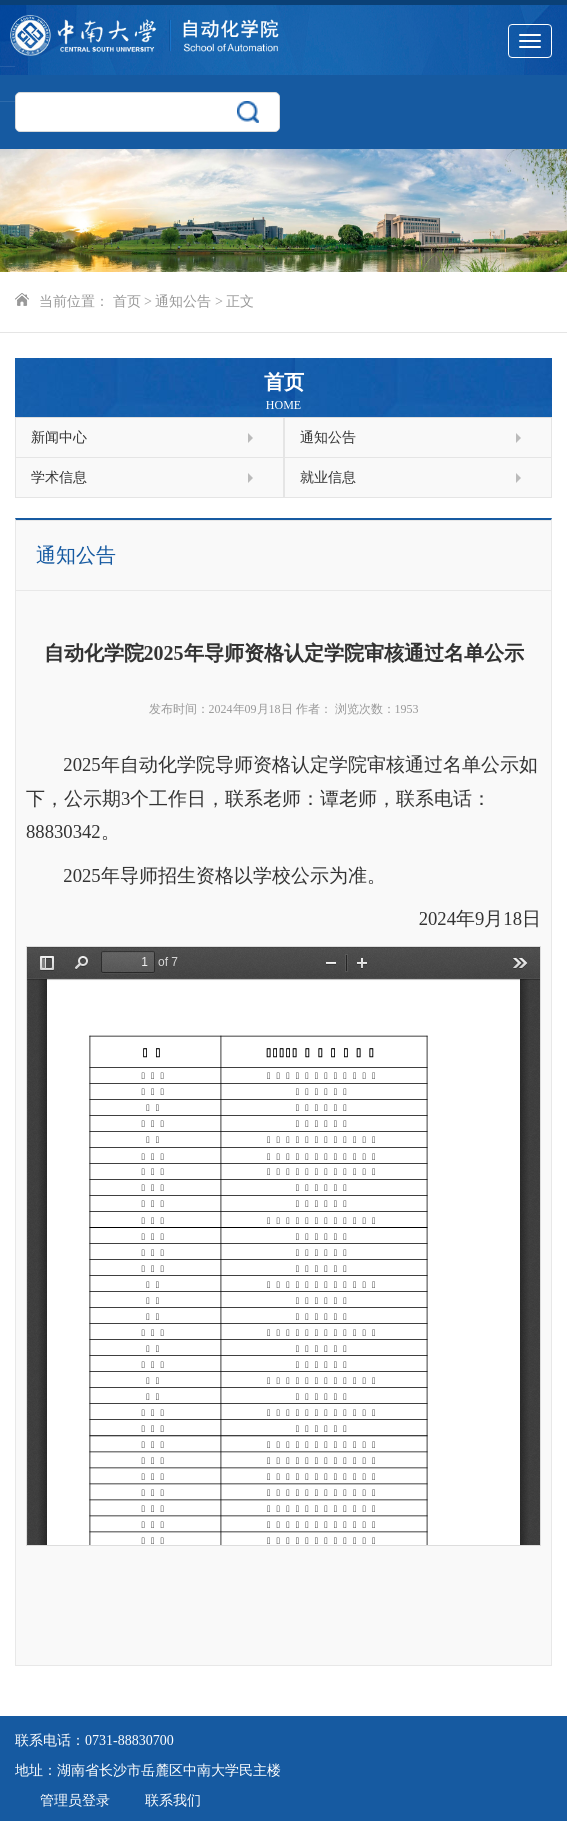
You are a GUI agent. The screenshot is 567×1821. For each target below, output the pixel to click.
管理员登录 (75, 1800)
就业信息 (411, 477)
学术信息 (142, 477)
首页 (127, 301)
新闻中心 (142, 437)
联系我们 (173, 1800)
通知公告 (183, 301)
